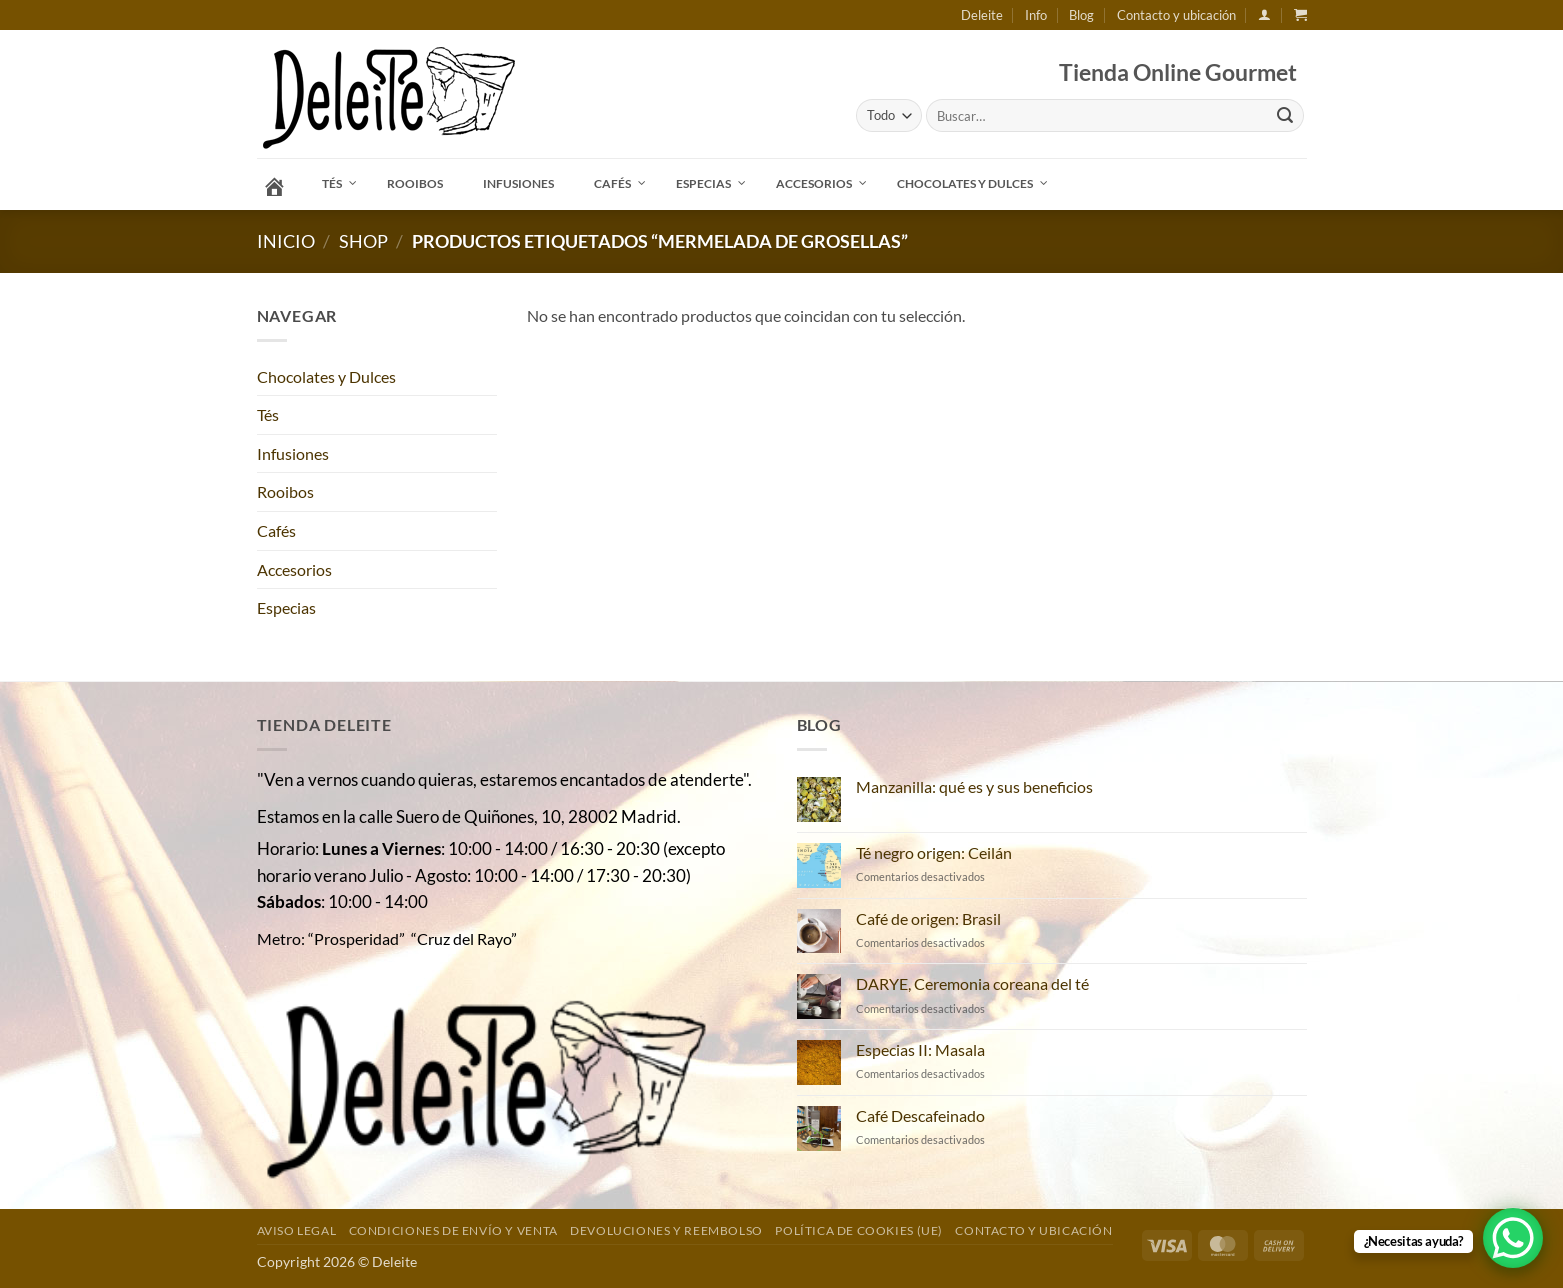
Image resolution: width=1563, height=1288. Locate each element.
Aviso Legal (297, 1230)
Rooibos (285, 491)
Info (1036, 15)
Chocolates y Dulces (326, 376)
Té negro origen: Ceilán (934, 852)
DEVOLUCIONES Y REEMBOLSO (666, 1230)
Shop (363, 241)
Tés (268, 414)
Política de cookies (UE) (859, 1230)
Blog (1081, 15)
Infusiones (293, 453)
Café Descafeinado (920, 1115)
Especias (286, 607)
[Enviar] (1285, 116)
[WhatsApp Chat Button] (1513, 1238)
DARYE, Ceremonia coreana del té (972, 983)
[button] (1264, 14)
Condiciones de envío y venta (453, 1230)
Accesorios (294, 569)
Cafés (276, 530)
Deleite (982, 15)
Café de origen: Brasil (928, 918)
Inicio (286, 241)
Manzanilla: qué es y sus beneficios (974, 786)
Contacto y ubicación (1176, 15)
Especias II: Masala (920, 1049)
